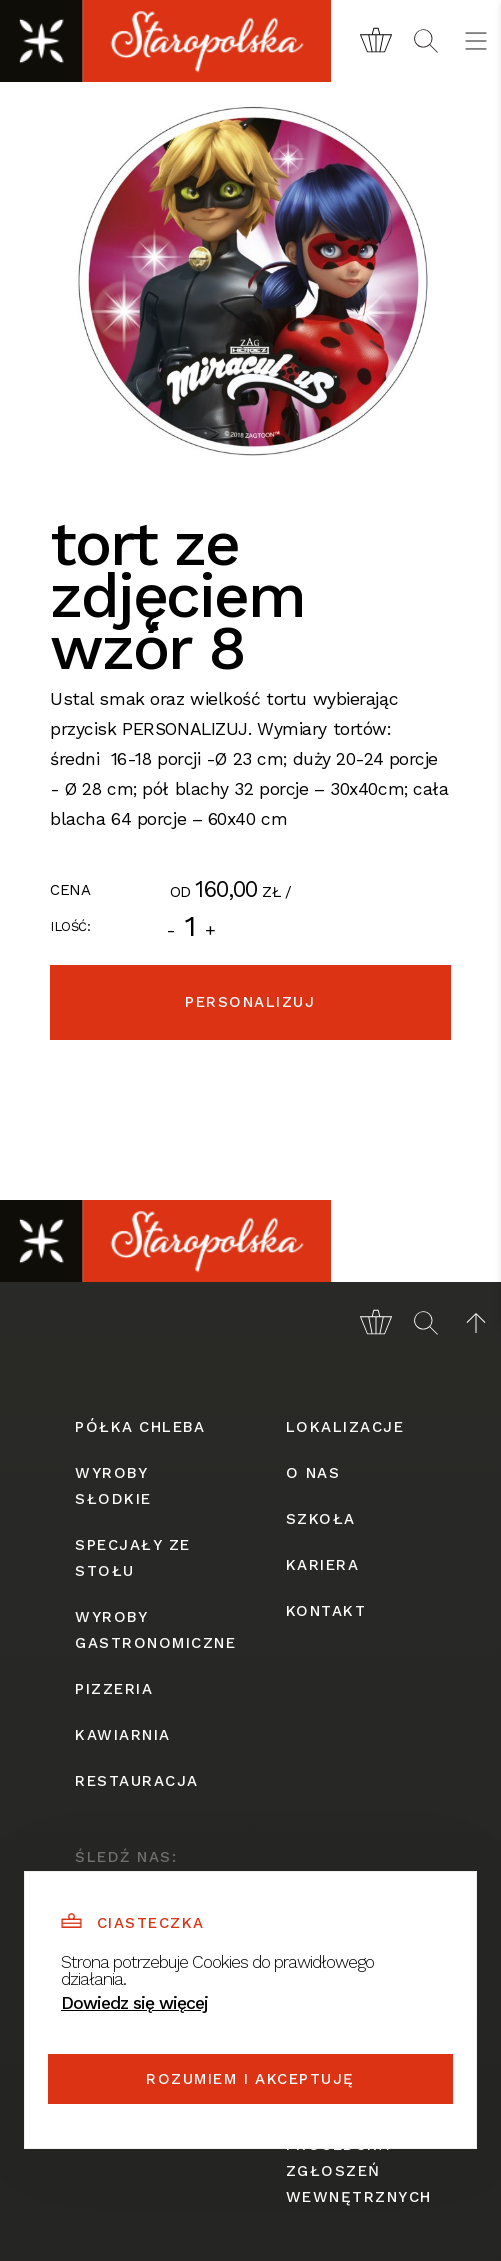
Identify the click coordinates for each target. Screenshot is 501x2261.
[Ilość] (191, 926)
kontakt (326, 1611)
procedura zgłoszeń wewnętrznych (356, 2171)
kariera (323, 1565)
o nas (313, 1473)
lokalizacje (345, 1427)
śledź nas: (126, 1857)
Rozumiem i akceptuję (250, 2079)
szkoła (321, 1519)
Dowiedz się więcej (134, 2003)
